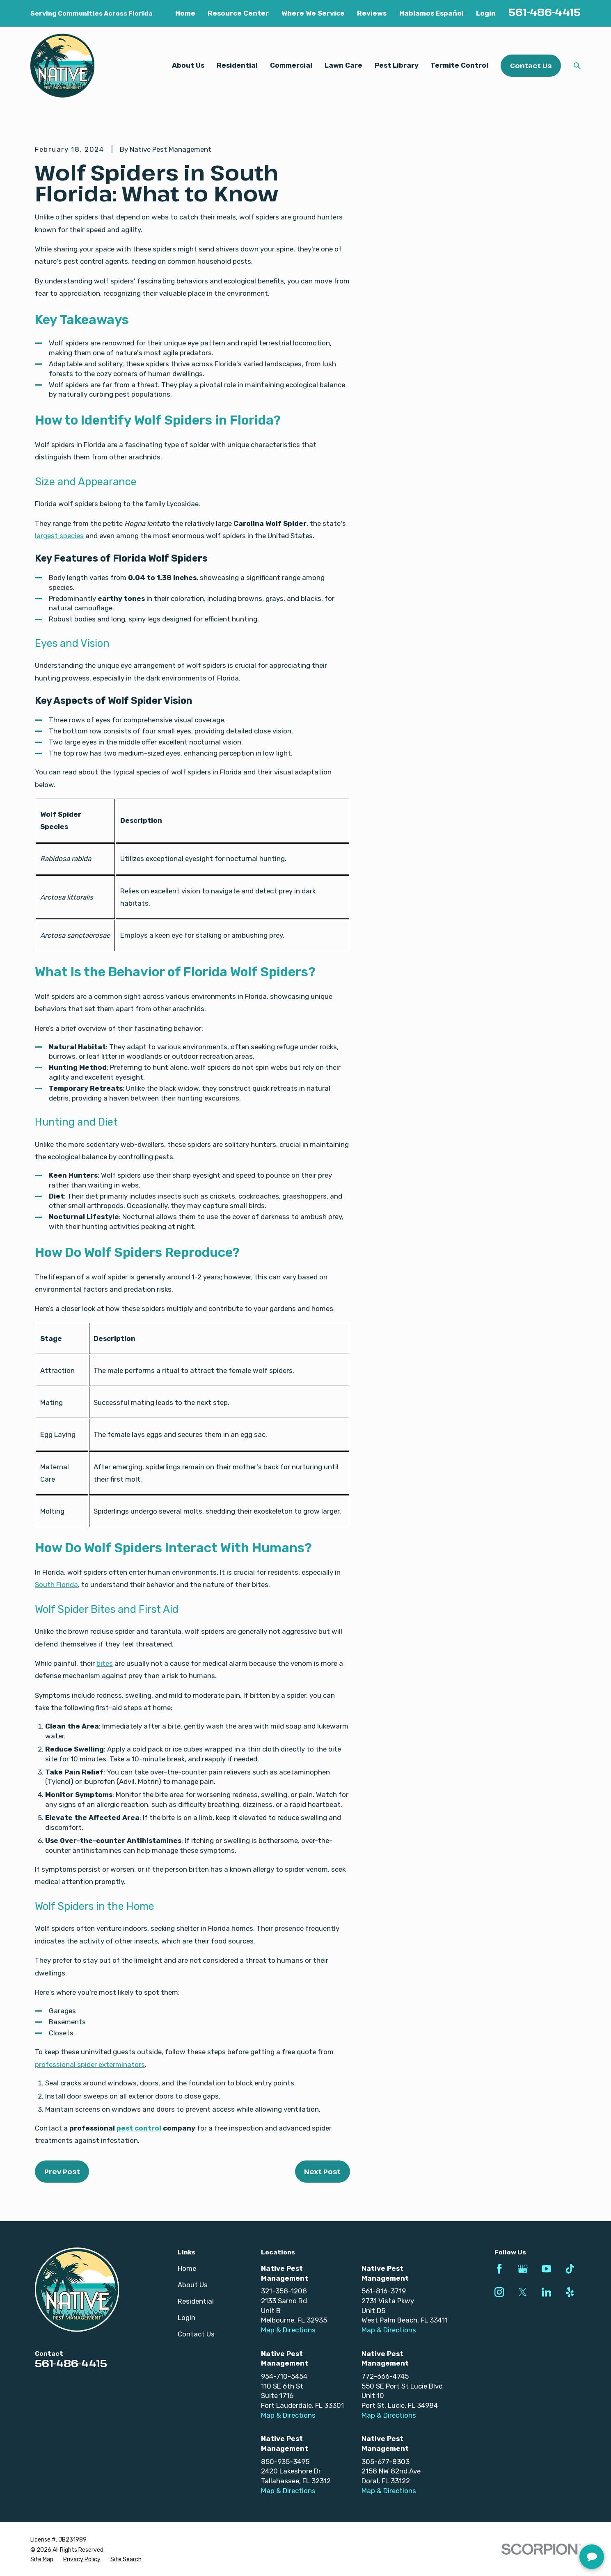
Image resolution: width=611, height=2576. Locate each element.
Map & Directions (288, 2330)
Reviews (372, 13)
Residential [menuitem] (237, 65)
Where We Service (313, 13)
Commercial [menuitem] (291, 65)
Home (185, 13)
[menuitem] (41, 2559)
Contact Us (531, 65)
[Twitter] (523, 2292)
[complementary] (551, 2531)
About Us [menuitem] (188, 65)
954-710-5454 (284, 2376)
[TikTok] (570, 2269)
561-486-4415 (544, 12)
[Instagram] (499, 2292)
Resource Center (238, 13)
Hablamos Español (431, 13)
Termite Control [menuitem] (459, 65)
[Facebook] (499, 2269)
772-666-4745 (385, 2376)
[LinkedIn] (547, 2292)
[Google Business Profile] (523, 2269)
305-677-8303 (386, 2461)
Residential (196, 2301)
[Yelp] (570, 2292)
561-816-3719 (384, 2291)
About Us (193, 2285)
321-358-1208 (284, 2291)
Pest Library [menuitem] (397, 65)
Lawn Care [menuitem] (343, 65)
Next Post (322, 2171)
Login (486, 13)
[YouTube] (547, 2269)
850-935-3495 (285, 2461)
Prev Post (62, 2171)
